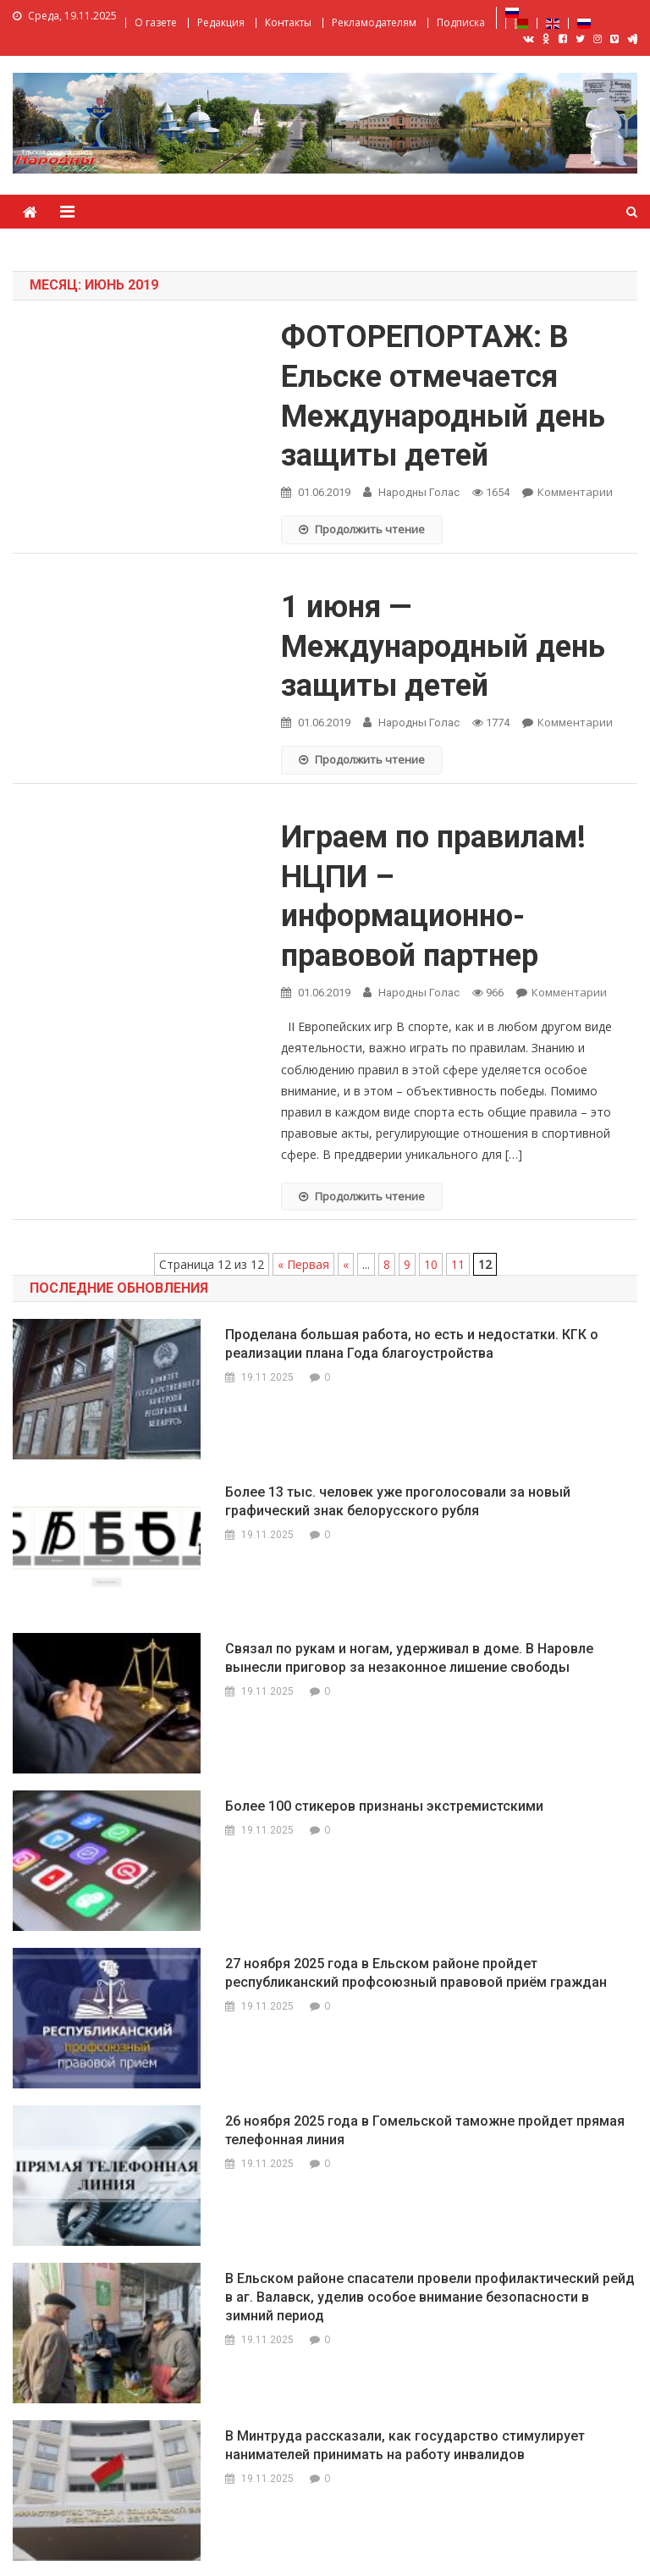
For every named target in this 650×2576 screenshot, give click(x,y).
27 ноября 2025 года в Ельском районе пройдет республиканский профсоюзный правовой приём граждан (416, 1972)
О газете (156, 22)
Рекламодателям (374, 22)
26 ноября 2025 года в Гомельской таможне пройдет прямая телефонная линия (425, 2130)
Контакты (288, 22)
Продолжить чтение (362, 529)
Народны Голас (419, 492)
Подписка (461, 22)
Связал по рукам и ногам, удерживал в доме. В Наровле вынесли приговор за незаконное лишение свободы (409, 1658)
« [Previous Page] (346, 1264)
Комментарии (575, 491)
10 (431, 1264)
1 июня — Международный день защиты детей (443, 646)
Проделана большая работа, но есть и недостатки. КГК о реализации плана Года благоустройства (411, 1344)
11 (458, 1264)
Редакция (221, 22)
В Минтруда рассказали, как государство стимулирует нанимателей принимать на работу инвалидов (405, 2445)
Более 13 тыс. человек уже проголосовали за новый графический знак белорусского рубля (397, 1501)
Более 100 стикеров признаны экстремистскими (384, 1806)
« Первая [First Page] (303, 1264)
